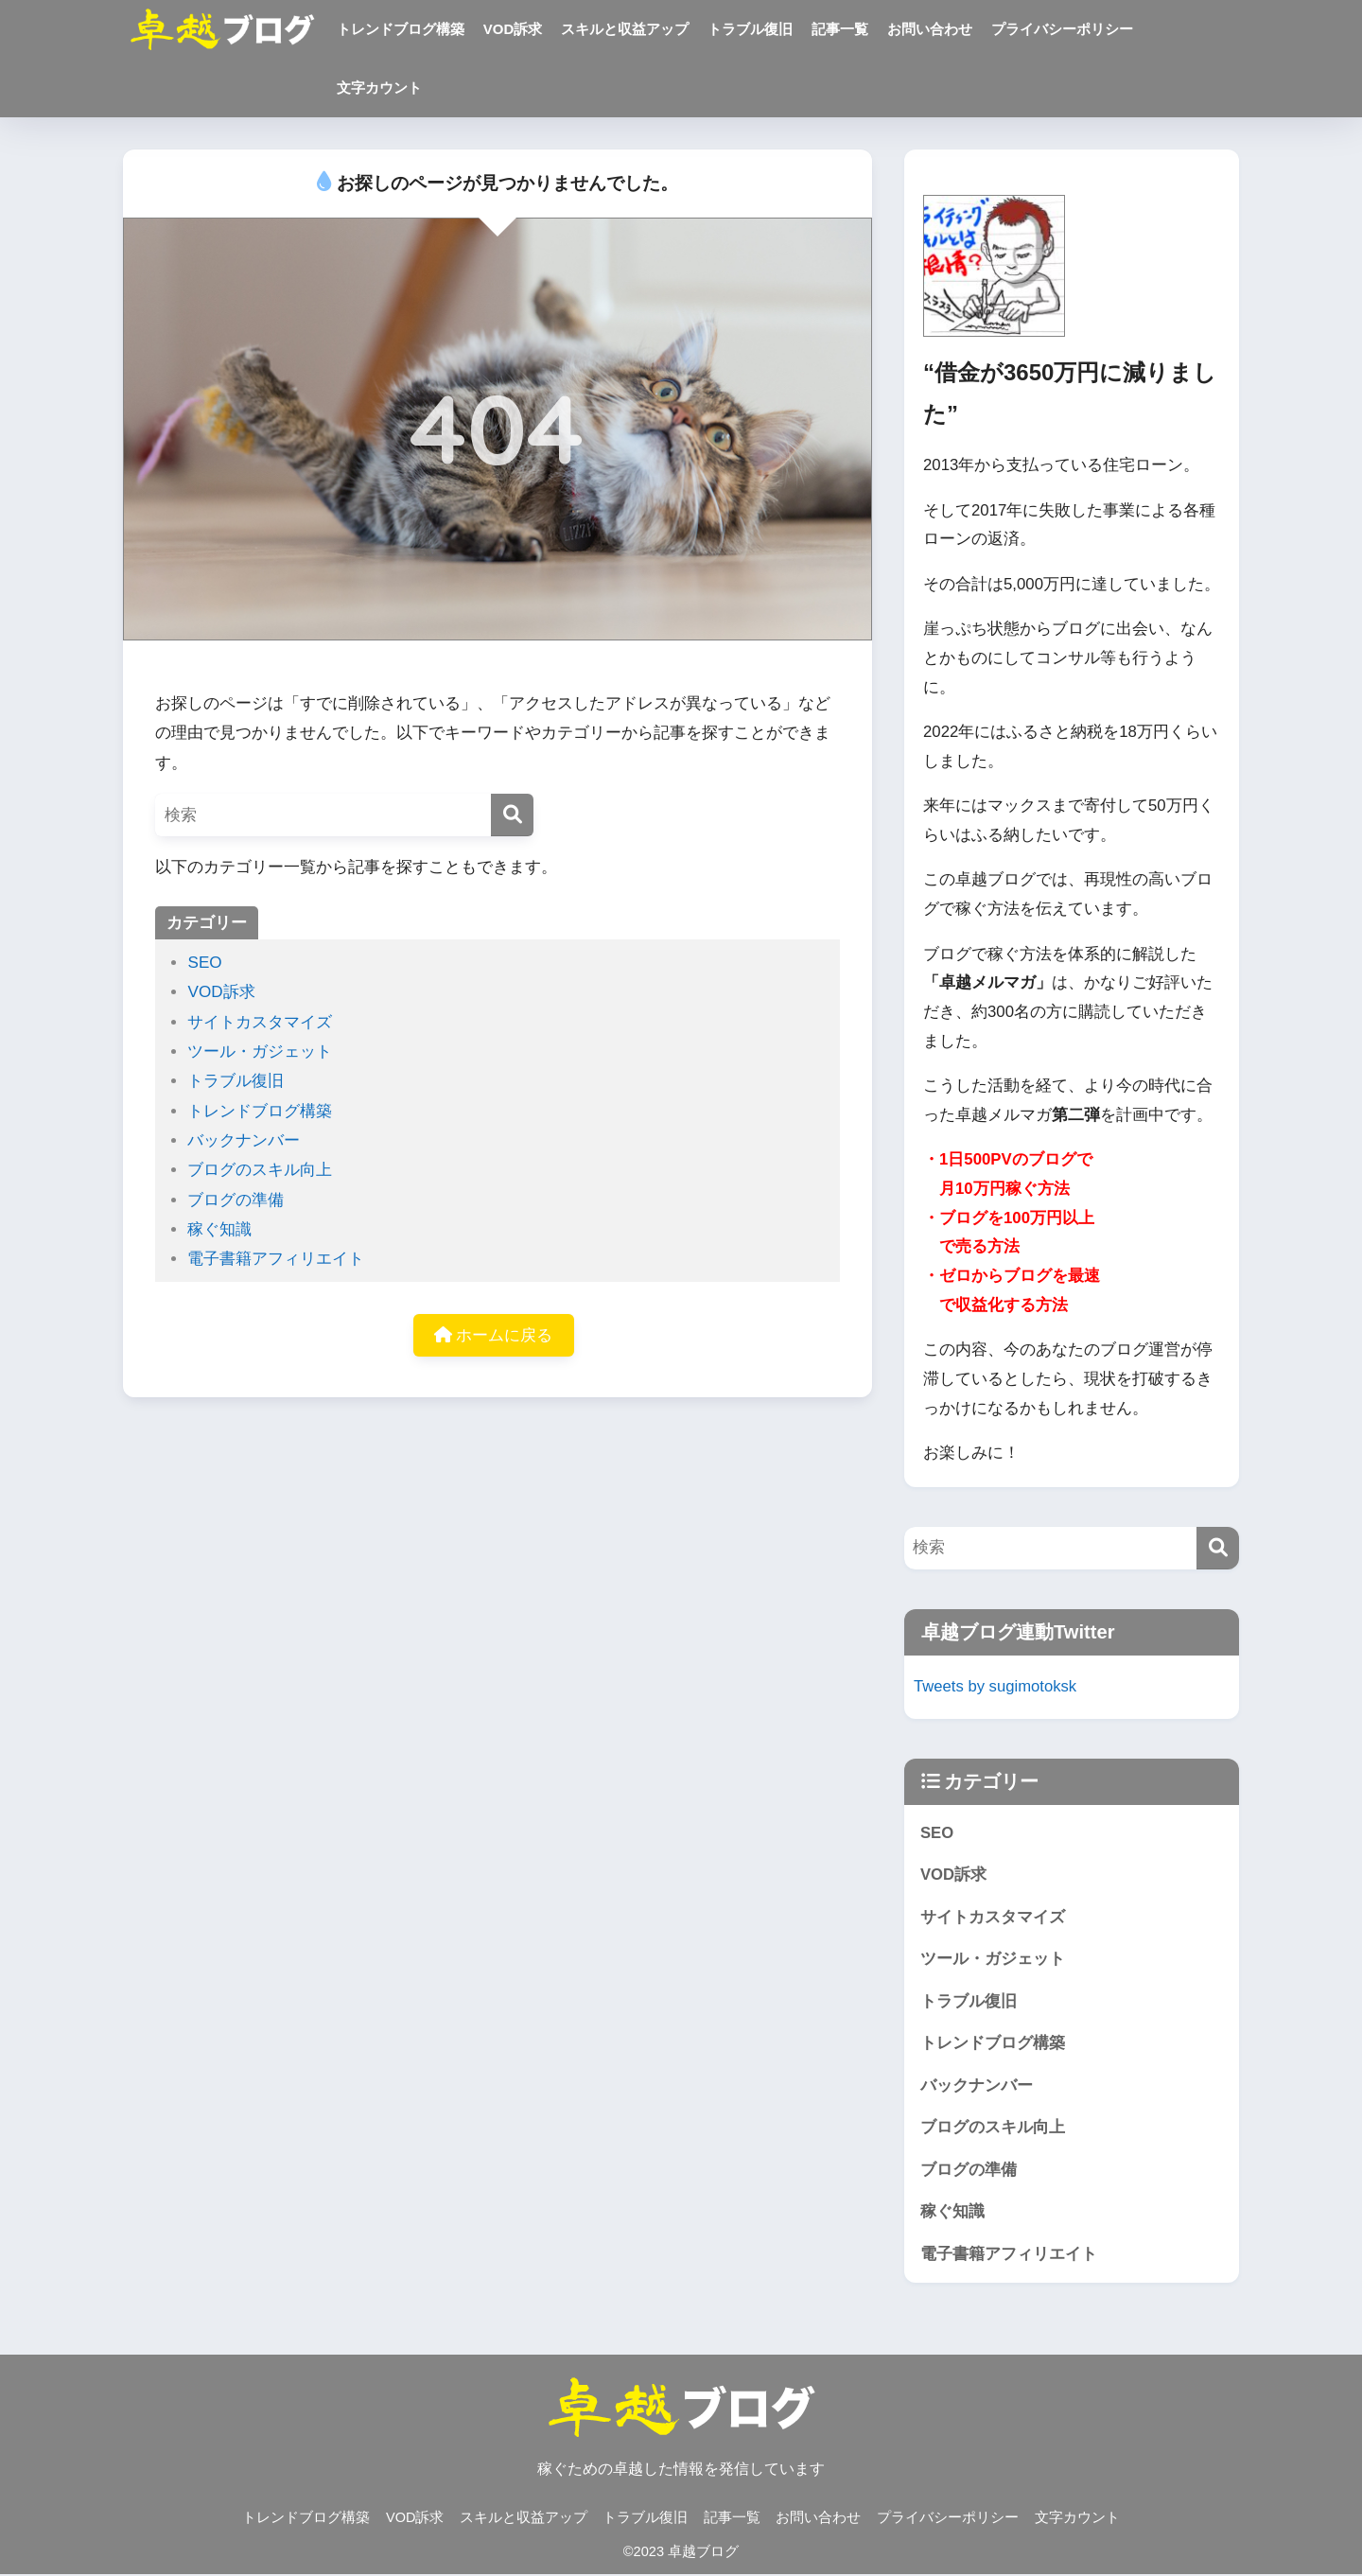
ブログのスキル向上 (259, 1170)
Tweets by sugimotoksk (995, 1686)
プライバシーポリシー (1062, 29)
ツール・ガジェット (259, 1051)
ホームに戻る (493, 1335)
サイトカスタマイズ (259, 1022)
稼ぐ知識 (219, 1229)
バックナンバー (243, 1140)
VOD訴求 (513, 29)
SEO (204, 963)
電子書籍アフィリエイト (275, 1259)
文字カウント (379, 87)
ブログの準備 (235, 1200)
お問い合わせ (929, 29)
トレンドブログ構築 (400, 29)
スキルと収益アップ (625, 29)
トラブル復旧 (750, 29)
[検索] (512, 815)
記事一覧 (840, 29)
